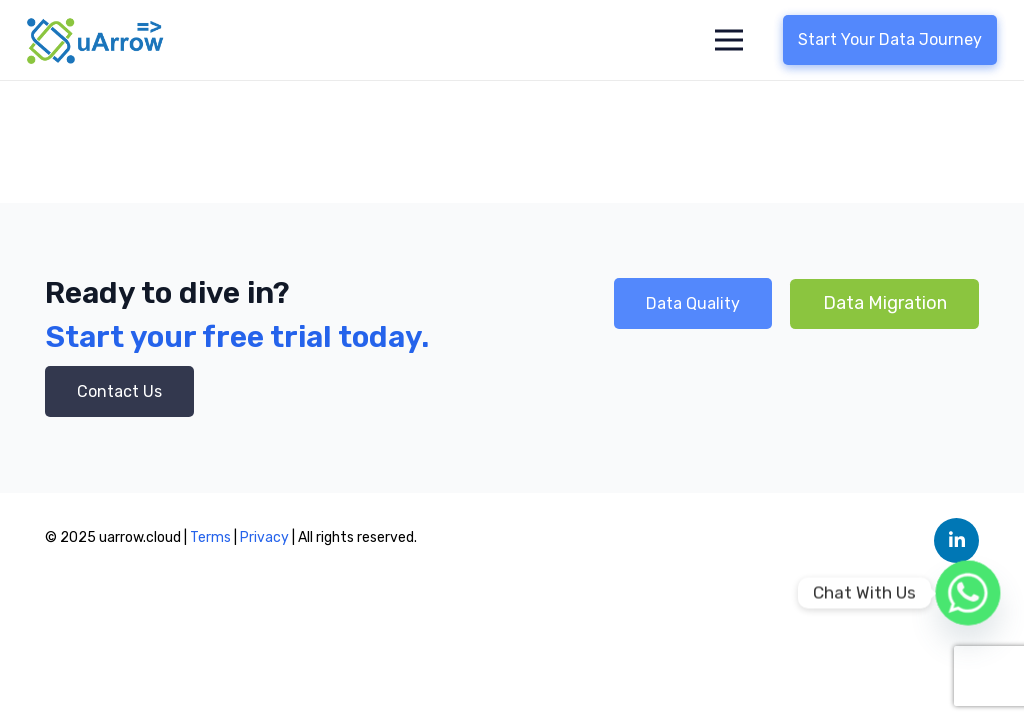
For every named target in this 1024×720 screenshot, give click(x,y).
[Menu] (729, 40)
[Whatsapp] (968, 593)
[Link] (96, 40)
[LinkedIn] (956, 540)
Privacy (266, 537)
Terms (210, 537)
